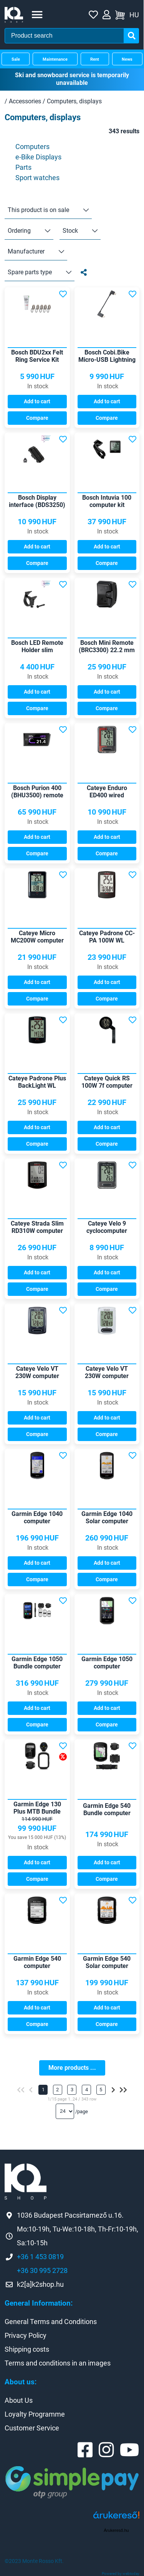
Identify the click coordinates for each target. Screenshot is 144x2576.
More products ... (72, 2067)
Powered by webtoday (120, 2573)
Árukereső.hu (116, 2530)
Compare (37, 418)
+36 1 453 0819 (40, 2257)
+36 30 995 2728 (42, 2270)
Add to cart (37, 401)
